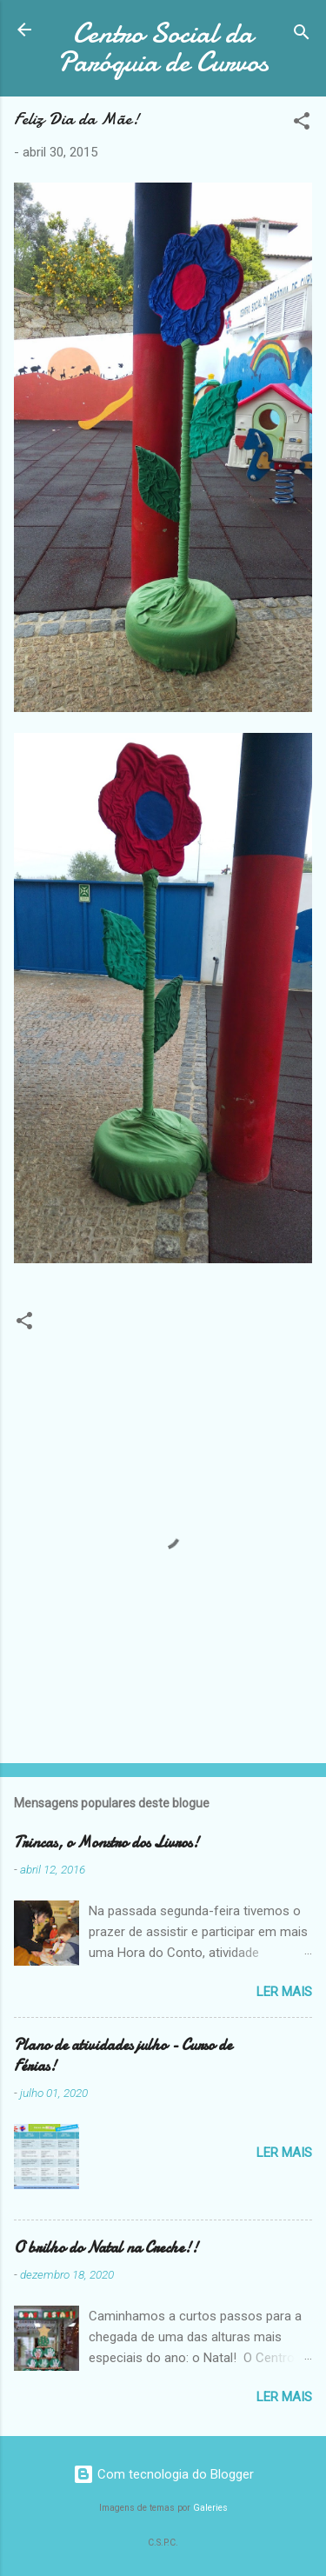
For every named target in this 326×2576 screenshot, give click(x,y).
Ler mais (284, 1992)
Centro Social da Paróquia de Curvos (163, 48)
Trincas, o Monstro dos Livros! (106, 1843)
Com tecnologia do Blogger (163, 2474)
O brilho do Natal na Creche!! (106, 2248)
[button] (301, 123)
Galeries (210, 2507)
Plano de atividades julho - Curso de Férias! (123, 2055)
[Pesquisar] (301, 35)
